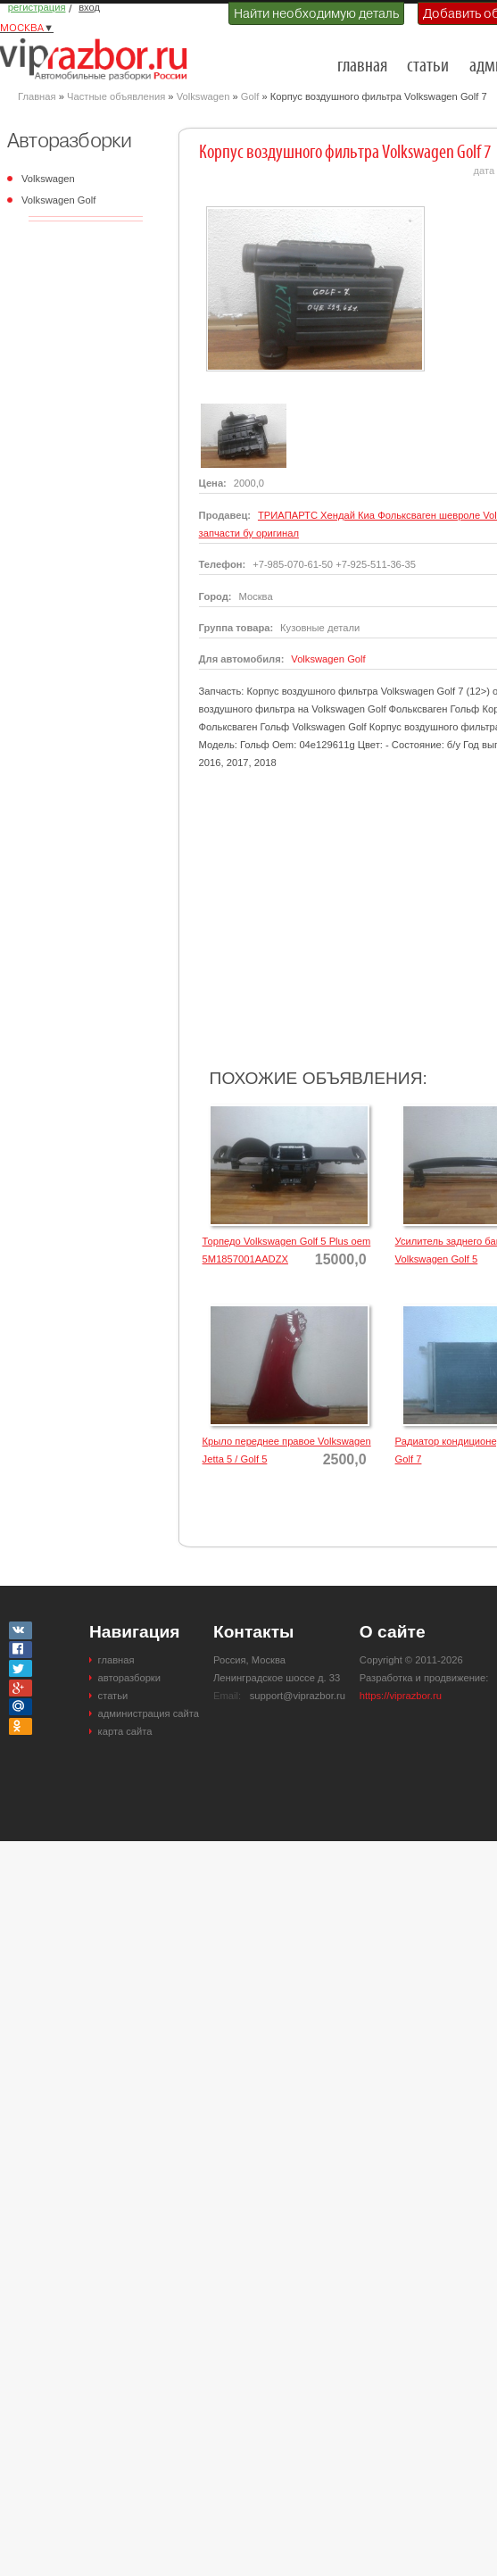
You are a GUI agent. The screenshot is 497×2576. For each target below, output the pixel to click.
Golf (250, 96)
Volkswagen (203, 96)
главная (362, 66)
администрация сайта (148, 1713)
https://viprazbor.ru (401, 1695)
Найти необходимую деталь (316, 13)
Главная (37, 96)
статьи (428, 66)
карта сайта (125, 1731)
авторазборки (129, 1677)
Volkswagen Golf (58, 200)
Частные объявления (116, 96)
